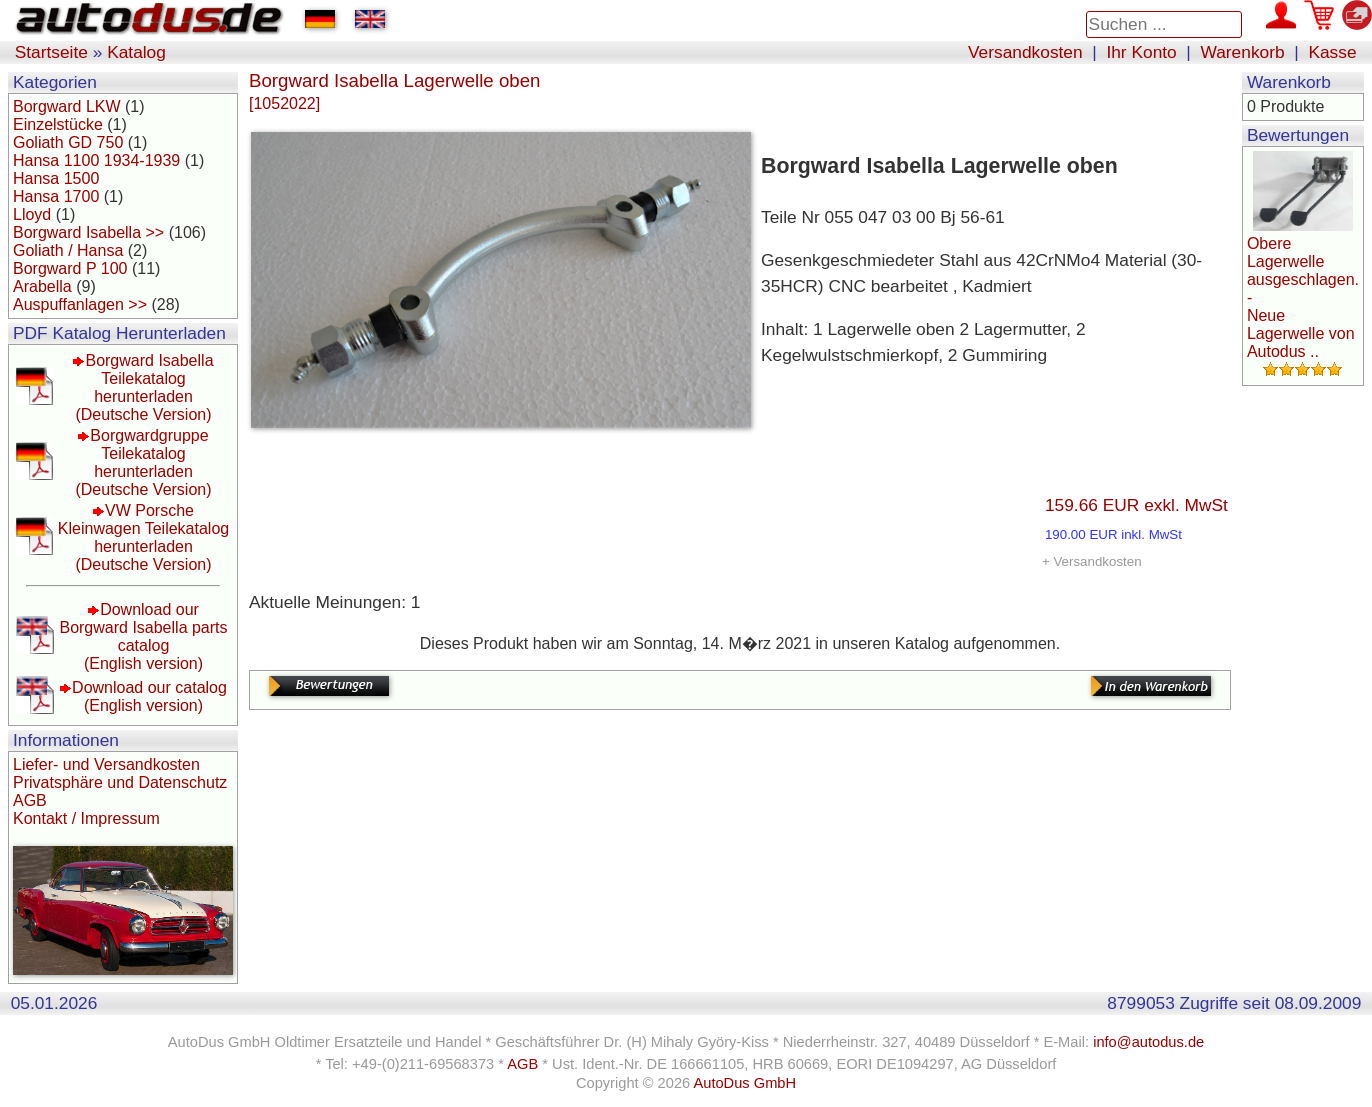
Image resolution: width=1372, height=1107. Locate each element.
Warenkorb (1243, 52)
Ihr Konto (1141, 52)
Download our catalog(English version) (149, 696)
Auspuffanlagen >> (80, 304)
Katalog (136, 52)
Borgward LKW (67, 106)
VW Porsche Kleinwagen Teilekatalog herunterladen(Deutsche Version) (143, 537)
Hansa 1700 (56, 196)
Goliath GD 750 (68, 142)
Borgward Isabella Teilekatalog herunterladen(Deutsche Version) (144, 387)
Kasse (1332, 52)
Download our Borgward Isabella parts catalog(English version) (143, 636)
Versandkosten (1025, 52)
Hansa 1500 (56, 178)
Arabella (42, 286)
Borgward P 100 (70, 268)
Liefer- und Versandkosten (106, 764)
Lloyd (32, 214)
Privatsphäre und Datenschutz (120, 782)
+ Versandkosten (1092, 561)
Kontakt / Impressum (86, 818)
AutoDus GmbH (744, 1083)
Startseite (51, 52)
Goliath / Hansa (68, 250)
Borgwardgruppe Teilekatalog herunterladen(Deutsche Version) (143, 462)
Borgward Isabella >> (88, 232)
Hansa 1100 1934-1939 (96, 160)
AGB (30, 800)
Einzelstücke (58, 124)
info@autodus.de (1148, 1042)
